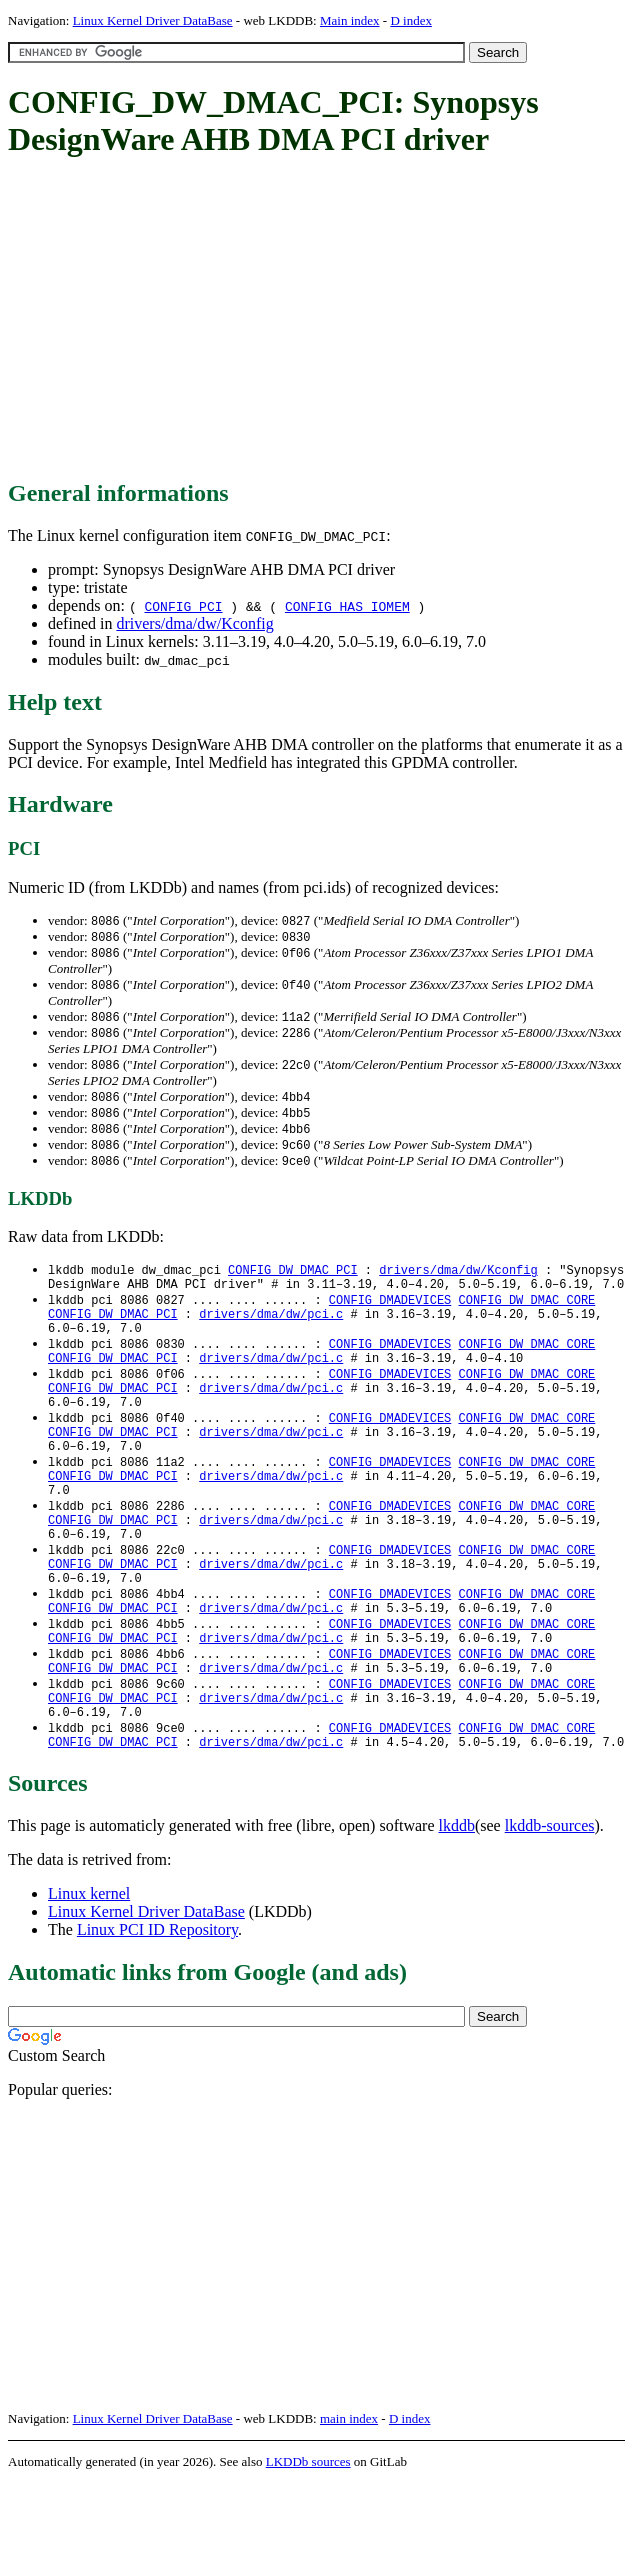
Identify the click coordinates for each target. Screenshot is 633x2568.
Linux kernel (89, 1978)
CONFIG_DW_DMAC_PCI (293, 1282)
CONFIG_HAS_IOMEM (347, 606)
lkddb (457, 1910)
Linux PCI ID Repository (157, 2014)
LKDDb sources (308, 2546)
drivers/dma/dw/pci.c (271, 1333)
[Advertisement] (320, 320)
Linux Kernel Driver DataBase (153, 20)
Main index (350, 20)
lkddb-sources (550, 1910)
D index (411, 20)
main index (349, 2503)
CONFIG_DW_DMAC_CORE (526, 1316)
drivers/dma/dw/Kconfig (194, 623)
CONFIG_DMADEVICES (390, 1316)
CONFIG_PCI (183, 606)
